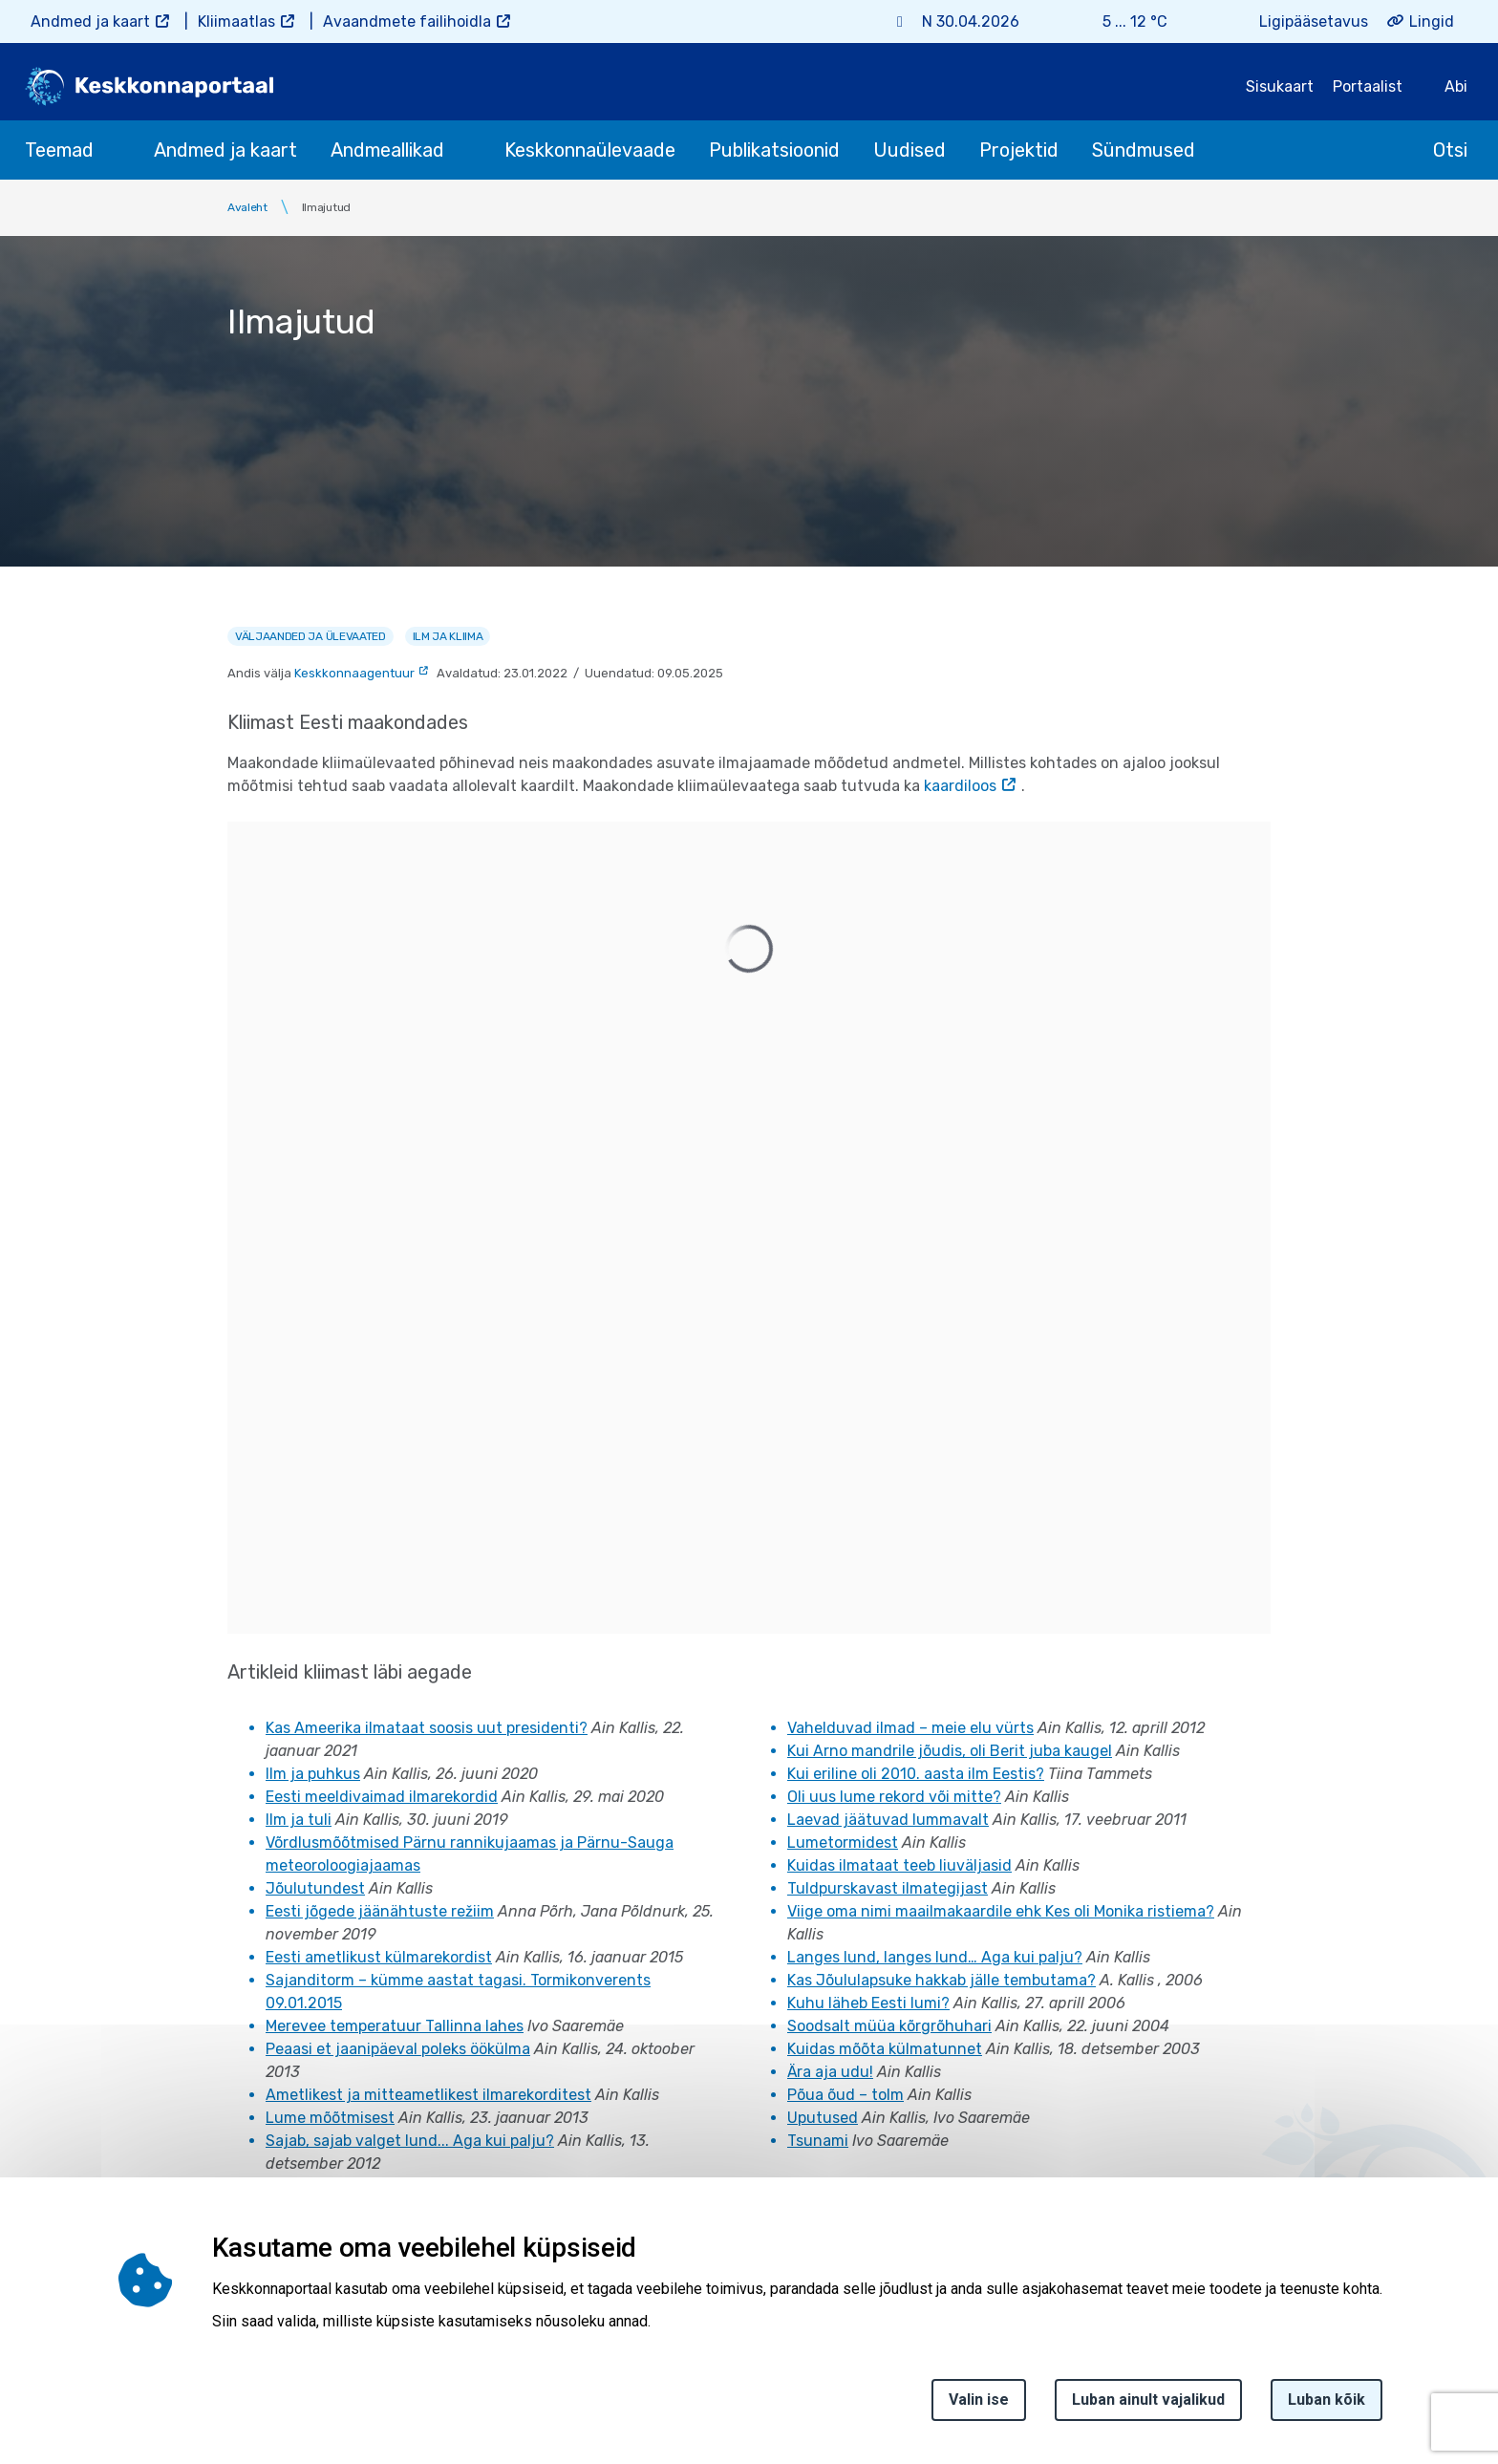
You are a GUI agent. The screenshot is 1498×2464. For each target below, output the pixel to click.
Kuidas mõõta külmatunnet (884, 2049)
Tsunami (817, 2141)
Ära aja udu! (830, 2072)
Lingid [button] (1431, 21)
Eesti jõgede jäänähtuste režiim (380, 1911)
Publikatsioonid (774, 150)
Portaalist (1367, 86)
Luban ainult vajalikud (1148, 2399)
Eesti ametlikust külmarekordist (379, 1957)
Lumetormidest (842, 1842)
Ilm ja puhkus (313, 1774)
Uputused (822, 2118)
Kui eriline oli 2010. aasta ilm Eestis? (915, 1774)
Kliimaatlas (236, 21)
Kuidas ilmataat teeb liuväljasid (899, 1865)
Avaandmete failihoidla (407, 21)
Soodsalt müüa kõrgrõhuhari (889, 2026)
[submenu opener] (110, 150)
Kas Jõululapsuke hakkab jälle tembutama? (941, 1980)
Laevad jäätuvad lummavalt (888, 1820)
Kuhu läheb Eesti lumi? (868, 2003)
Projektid (1019, 150)
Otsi (1450, 150)
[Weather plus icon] (1064, 21)
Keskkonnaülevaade (589, 150)
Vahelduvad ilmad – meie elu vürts (910, 1728)
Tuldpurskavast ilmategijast (887, 1888)
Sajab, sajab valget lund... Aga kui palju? (410, 2141)
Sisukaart (1280, 86)
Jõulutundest (315, 1888)
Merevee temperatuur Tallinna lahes (395, 2026)
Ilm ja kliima (448, 636)
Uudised (909, 150)
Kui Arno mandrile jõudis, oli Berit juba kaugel (949, 1751)
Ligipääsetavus (1313, 21)
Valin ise (979, 2399)
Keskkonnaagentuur (354, 673)
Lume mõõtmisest (330, 2118)
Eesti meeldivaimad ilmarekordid (382, 1797)
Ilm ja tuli (299, 1820)
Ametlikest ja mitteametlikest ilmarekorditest (428, 2095)
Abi (1455, 86)
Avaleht (247, 207)
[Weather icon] (1193, 21)
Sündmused (1143, 150)
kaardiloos (960, 786)
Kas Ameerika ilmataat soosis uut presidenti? (427, 1728)
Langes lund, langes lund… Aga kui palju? (934, 1957)
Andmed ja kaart (90, 21)
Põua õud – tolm (845, 2095)
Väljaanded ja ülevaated (310, 636)
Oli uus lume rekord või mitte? (894, 1797)
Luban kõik (1326, 2399)
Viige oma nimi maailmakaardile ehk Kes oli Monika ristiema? (1000, 1911)
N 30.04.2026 (970, 21)
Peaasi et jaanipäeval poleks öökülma (398, 2049)
